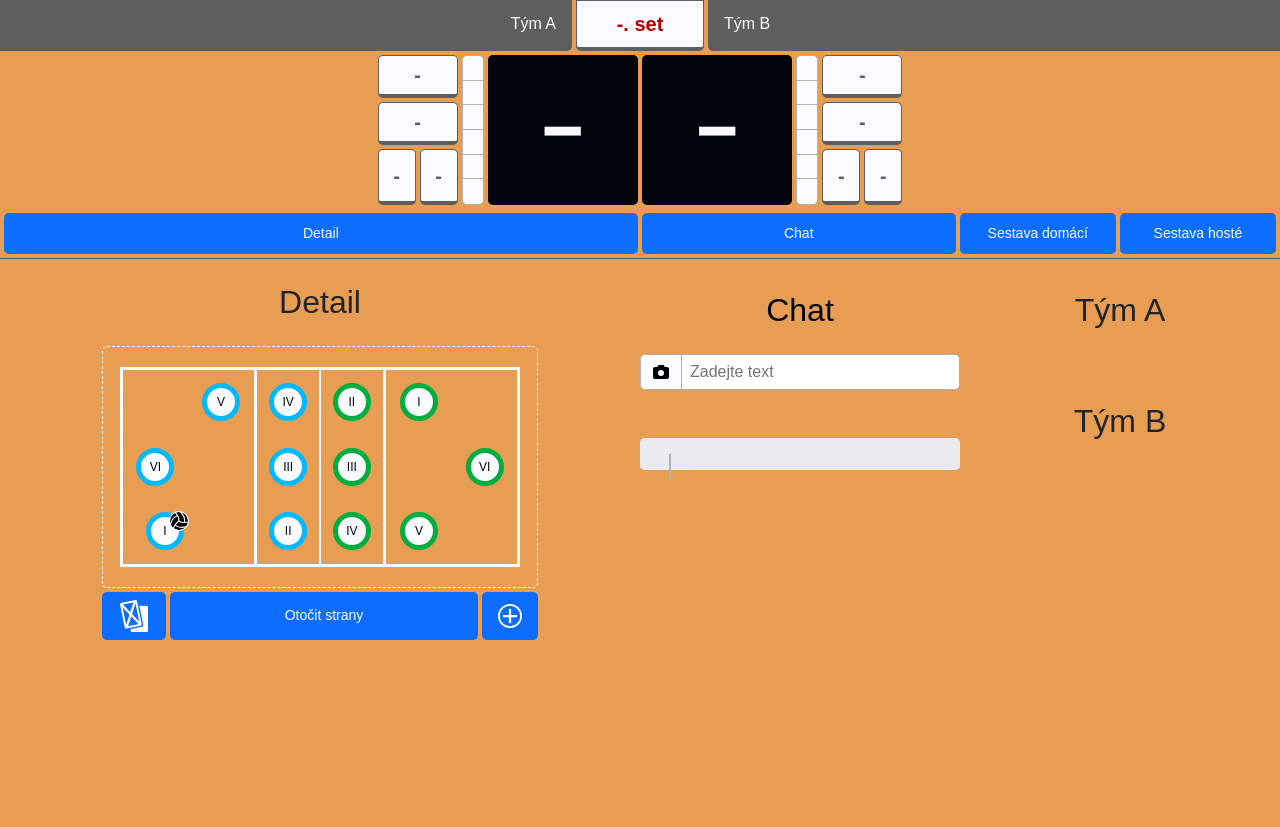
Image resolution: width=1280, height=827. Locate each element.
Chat (799, 233)
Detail (321, 233)
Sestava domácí (1038, 233)
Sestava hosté (1198, 233)
